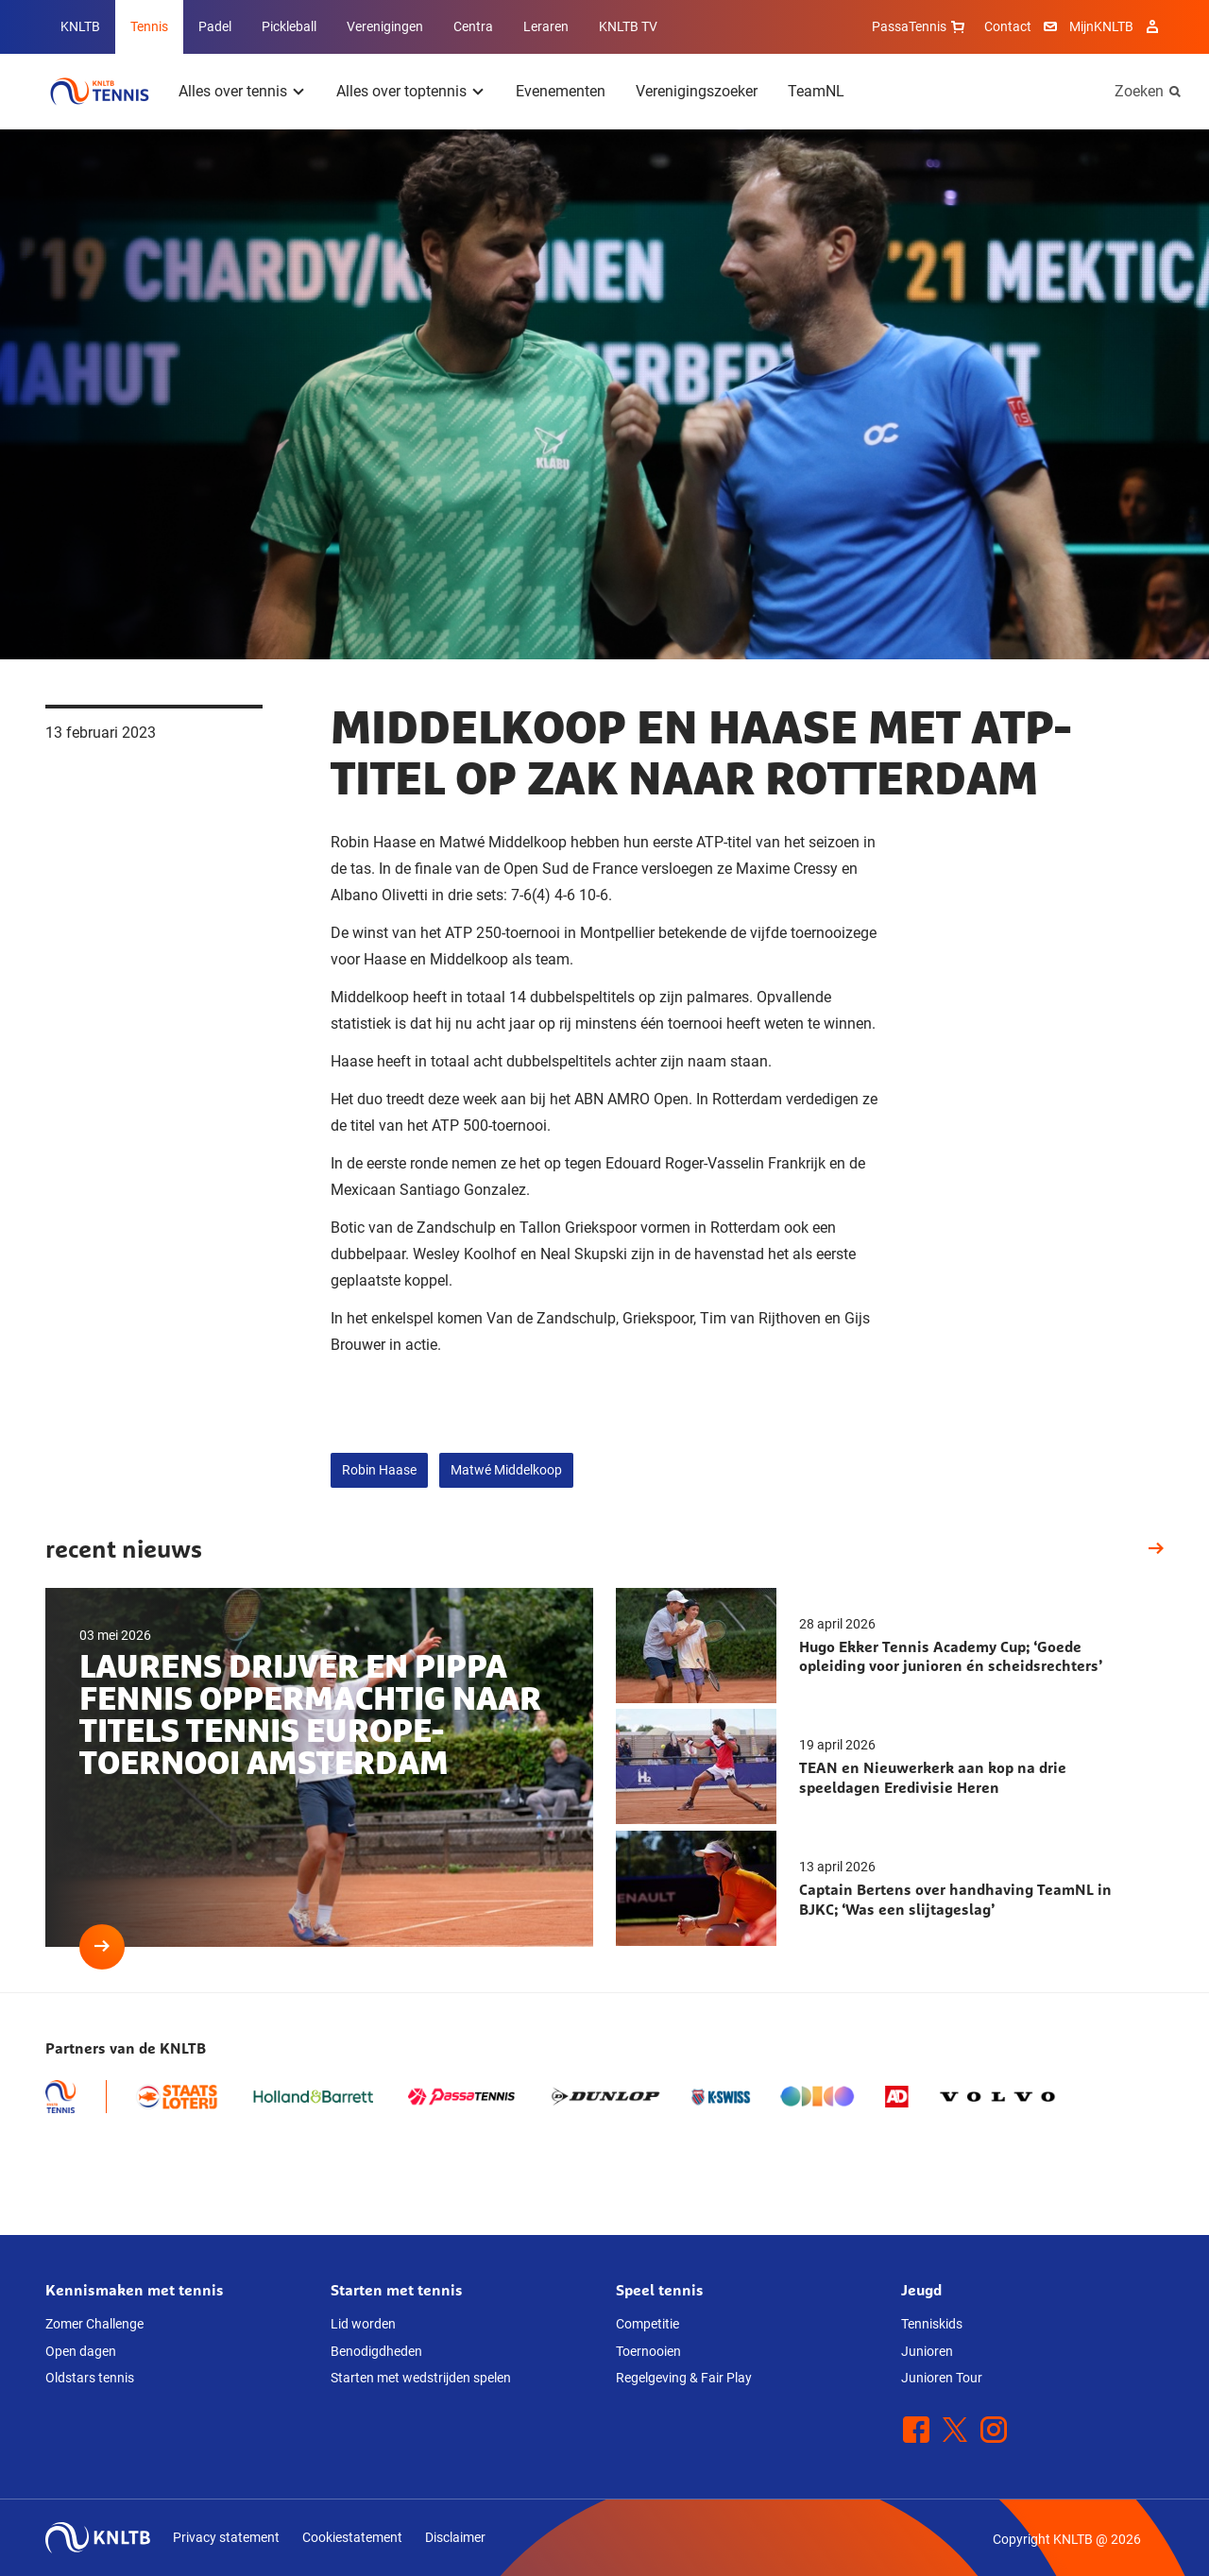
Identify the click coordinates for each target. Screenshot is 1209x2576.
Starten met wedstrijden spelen (421, 2377)
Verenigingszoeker (697, 91)
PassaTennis (920, 26)
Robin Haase (379, 1469)
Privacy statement (226, 2537)
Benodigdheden (376, 2351)
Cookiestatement (352, 2537)
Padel (214, 26)
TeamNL (816, 91)
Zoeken (1139, 91)
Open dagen (80, 2351)
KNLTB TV (628, 26)
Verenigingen (385, 26)
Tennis (149, 26)
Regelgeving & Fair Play (684, 2377)
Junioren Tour (941, 2377)
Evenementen (560, 91)
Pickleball (289, 26)
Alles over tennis (233, 91)
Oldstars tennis (89, 2377)
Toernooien (648, 2351)
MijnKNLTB (1101, 26)
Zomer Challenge (94, 2323)
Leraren (546, 26)
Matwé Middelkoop (506, 1469)
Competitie (647, 2323)
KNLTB (80, 26)
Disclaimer (455, 2537)
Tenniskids (931, 2323)
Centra (473, 26)
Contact (1007, 26)
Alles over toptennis (401, 91)
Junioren (927, 2351)
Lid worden (363, 2323)
